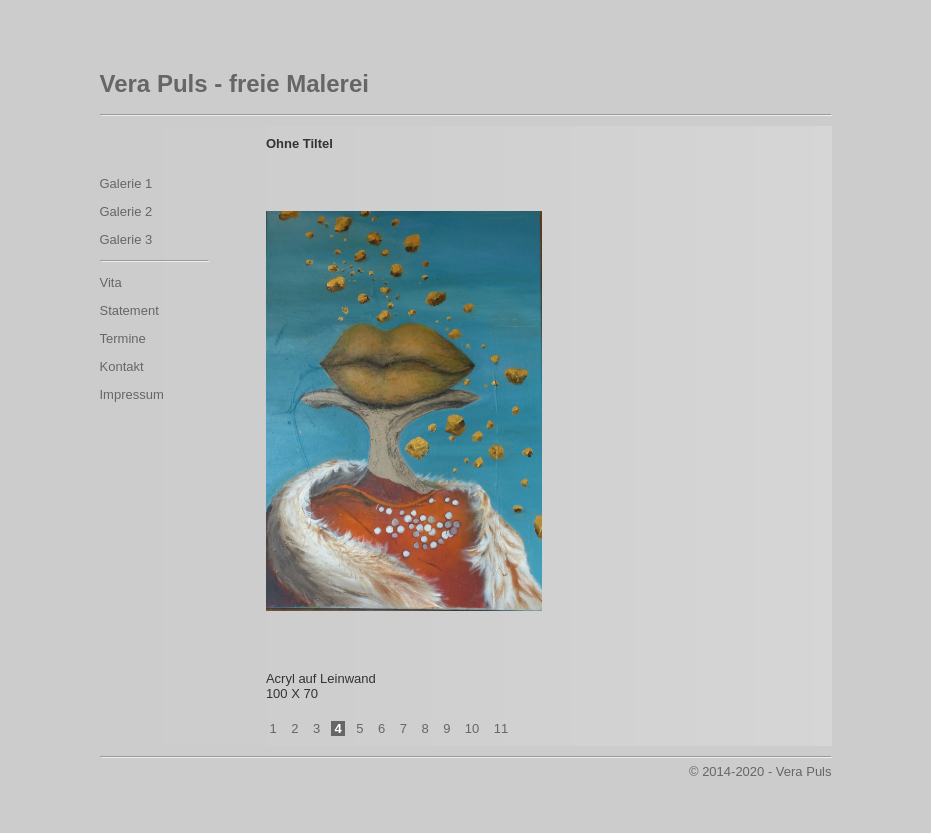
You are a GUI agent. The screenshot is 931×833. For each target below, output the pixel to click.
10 (472, 728)
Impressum (132, 394)
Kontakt (122, 366)
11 (501, 728)
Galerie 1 (126, 183)
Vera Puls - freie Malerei (234, 83)
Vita (111, 282)
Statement (129, 310)
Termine (123, 338)
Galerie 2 (126, 211)
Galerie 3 (126, 239)
